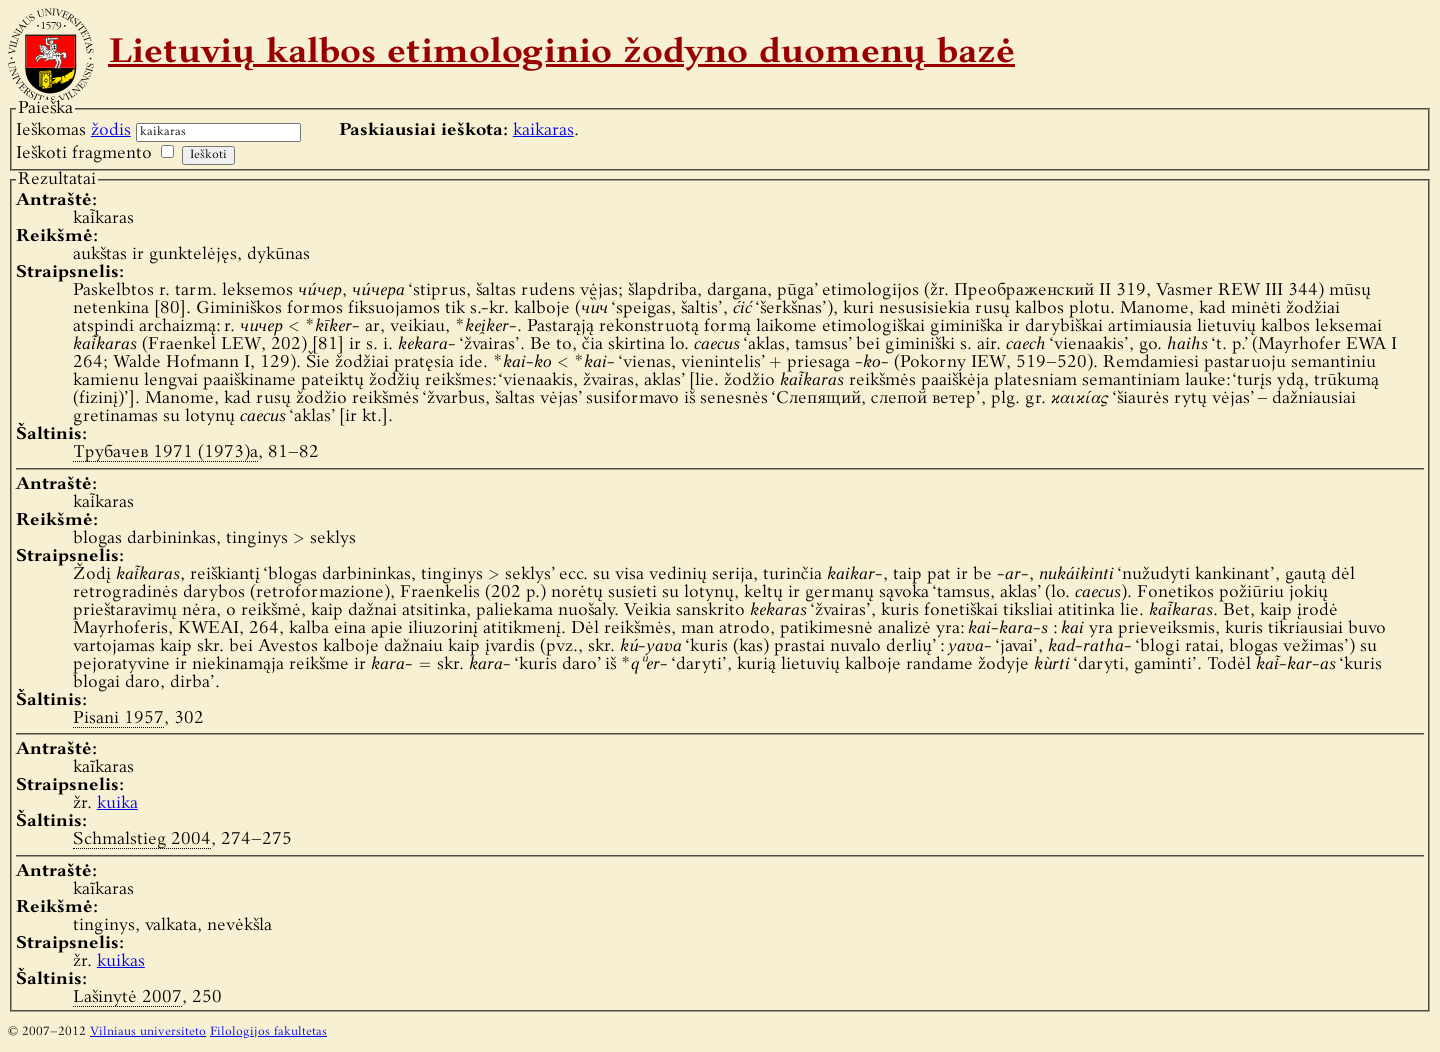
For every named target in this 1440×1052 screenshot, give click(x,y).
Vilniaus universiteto (148, 1032)
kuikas (121, 961)
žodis (111, 130)
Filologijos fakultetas (268, 1032)
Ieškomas (73, 130)
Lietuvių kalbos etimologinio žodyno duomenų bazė (561, 54)
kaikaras (543, 130)
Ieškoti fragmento (84, 153)
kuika (117, 803)
